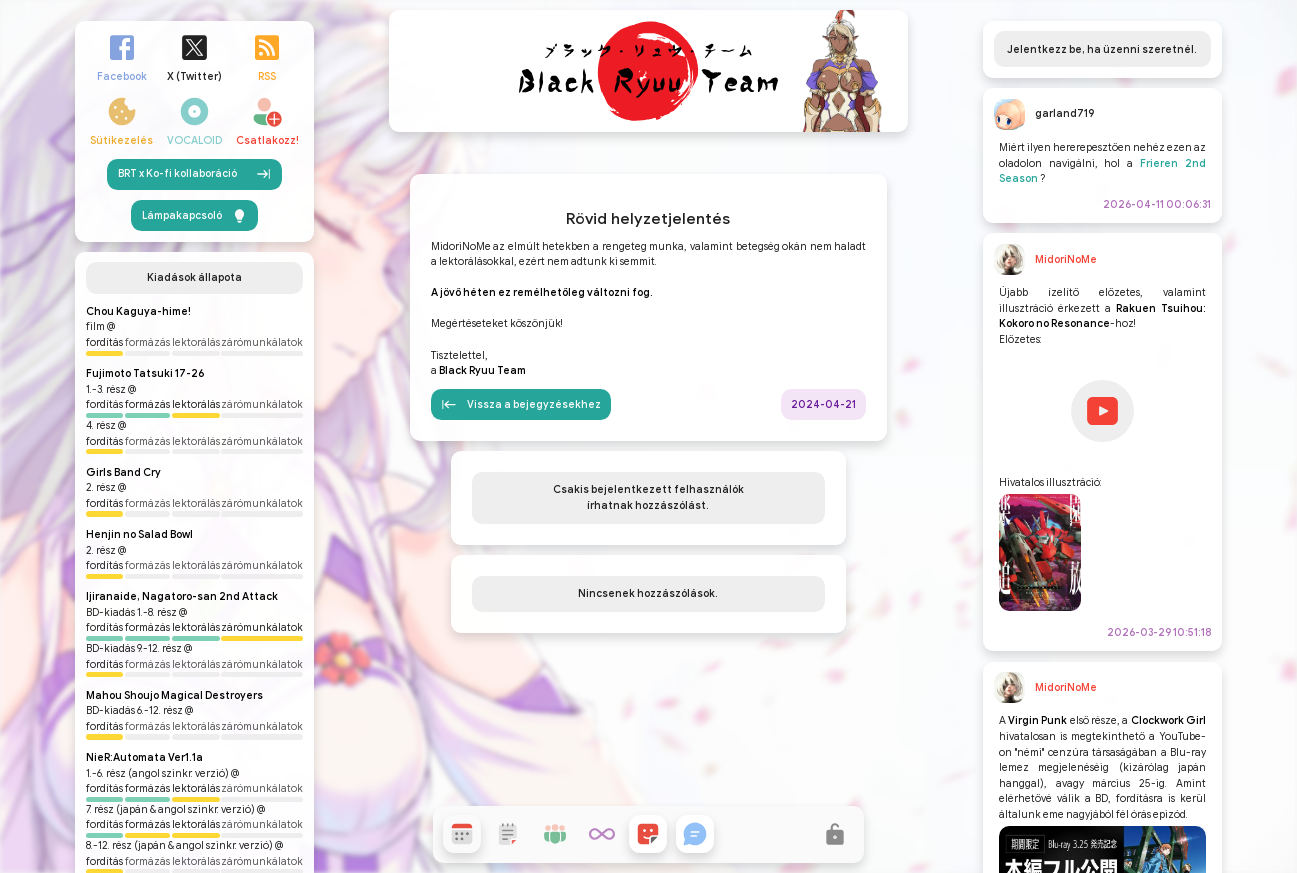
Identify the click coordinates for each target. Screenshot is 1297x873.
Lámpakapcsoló (195, 413)
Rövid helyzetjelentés (648, 376)
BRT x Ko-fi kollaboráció (195, 372)
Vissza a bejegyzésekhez (521, 562)
